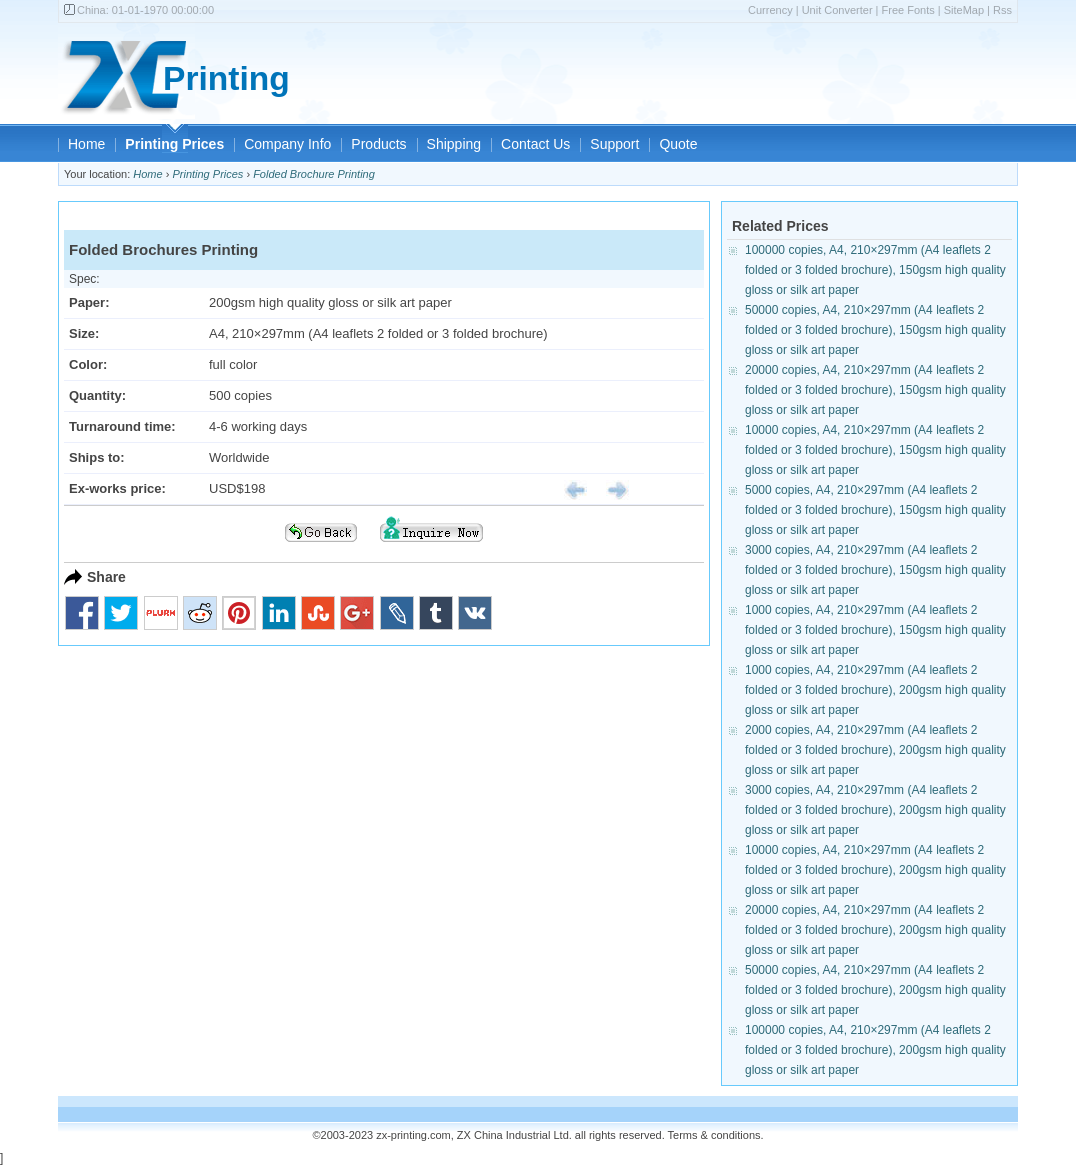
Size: (84, 333)
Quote (678, 144)
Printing (226, 78)
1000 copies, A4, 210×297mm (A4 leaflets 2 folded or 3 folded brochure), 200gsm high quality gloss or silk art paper (875, 690)
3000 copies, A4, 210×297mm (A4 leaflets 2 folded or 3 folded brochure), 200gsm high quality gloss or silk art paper (875, 810)
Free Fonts (908, 10)
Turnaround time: (122, 426)
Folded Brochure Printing (314, 174)
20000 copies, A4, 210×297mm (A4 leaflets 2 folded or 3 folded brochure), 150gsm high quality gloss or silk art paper (875, 390)
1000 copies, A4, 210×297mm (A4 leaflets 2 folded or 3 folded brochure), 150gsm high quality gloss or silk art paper (875, 630)
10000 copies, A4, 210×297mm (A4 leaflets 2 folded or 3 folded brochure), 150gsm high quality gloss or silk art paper (875, 450)
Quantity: (97, 395)
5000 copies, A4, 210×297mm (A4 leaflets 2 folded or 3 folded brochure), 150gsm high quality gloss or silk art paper (875, 510)
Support (614, 144)
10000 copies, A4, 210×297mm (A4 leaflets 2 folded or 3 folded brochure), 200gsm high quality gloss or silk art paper (875, 870)
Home (86, 144)
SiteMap (964, 10)
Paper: (89, 302)
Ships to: (97, 457)
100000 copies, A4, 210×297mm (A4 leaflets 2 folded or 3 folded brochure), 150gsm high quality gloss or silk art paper (875, 270)
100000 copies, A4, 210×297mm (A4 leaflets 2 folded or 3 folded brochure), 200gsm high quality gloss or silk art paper (875, 1050)
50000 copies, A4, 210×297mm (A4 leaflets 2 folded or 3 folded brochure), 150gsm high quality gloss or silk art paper (875, 330)
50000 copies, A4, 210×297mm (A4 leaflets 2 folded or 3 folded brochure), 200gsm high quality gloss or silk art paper (875, 990)
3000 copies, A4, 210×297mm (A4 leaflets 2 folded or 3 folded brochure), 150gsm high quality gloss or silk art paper (875, 570)
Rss (1002, 10)
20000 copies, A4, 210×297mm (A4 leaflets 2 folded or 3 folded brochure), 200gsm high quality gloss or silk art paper (875, 930)
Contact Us (535, 144)
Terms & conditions (714, 1135)
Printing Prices (174, 144)
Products (378, 144)
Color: (88, 364)
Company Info (287, 144)
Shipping (454, 144)
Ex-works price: (117, 488)
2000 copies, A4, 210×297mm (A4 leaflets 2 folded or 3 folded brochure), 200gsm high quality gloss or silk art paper (875, 750)
